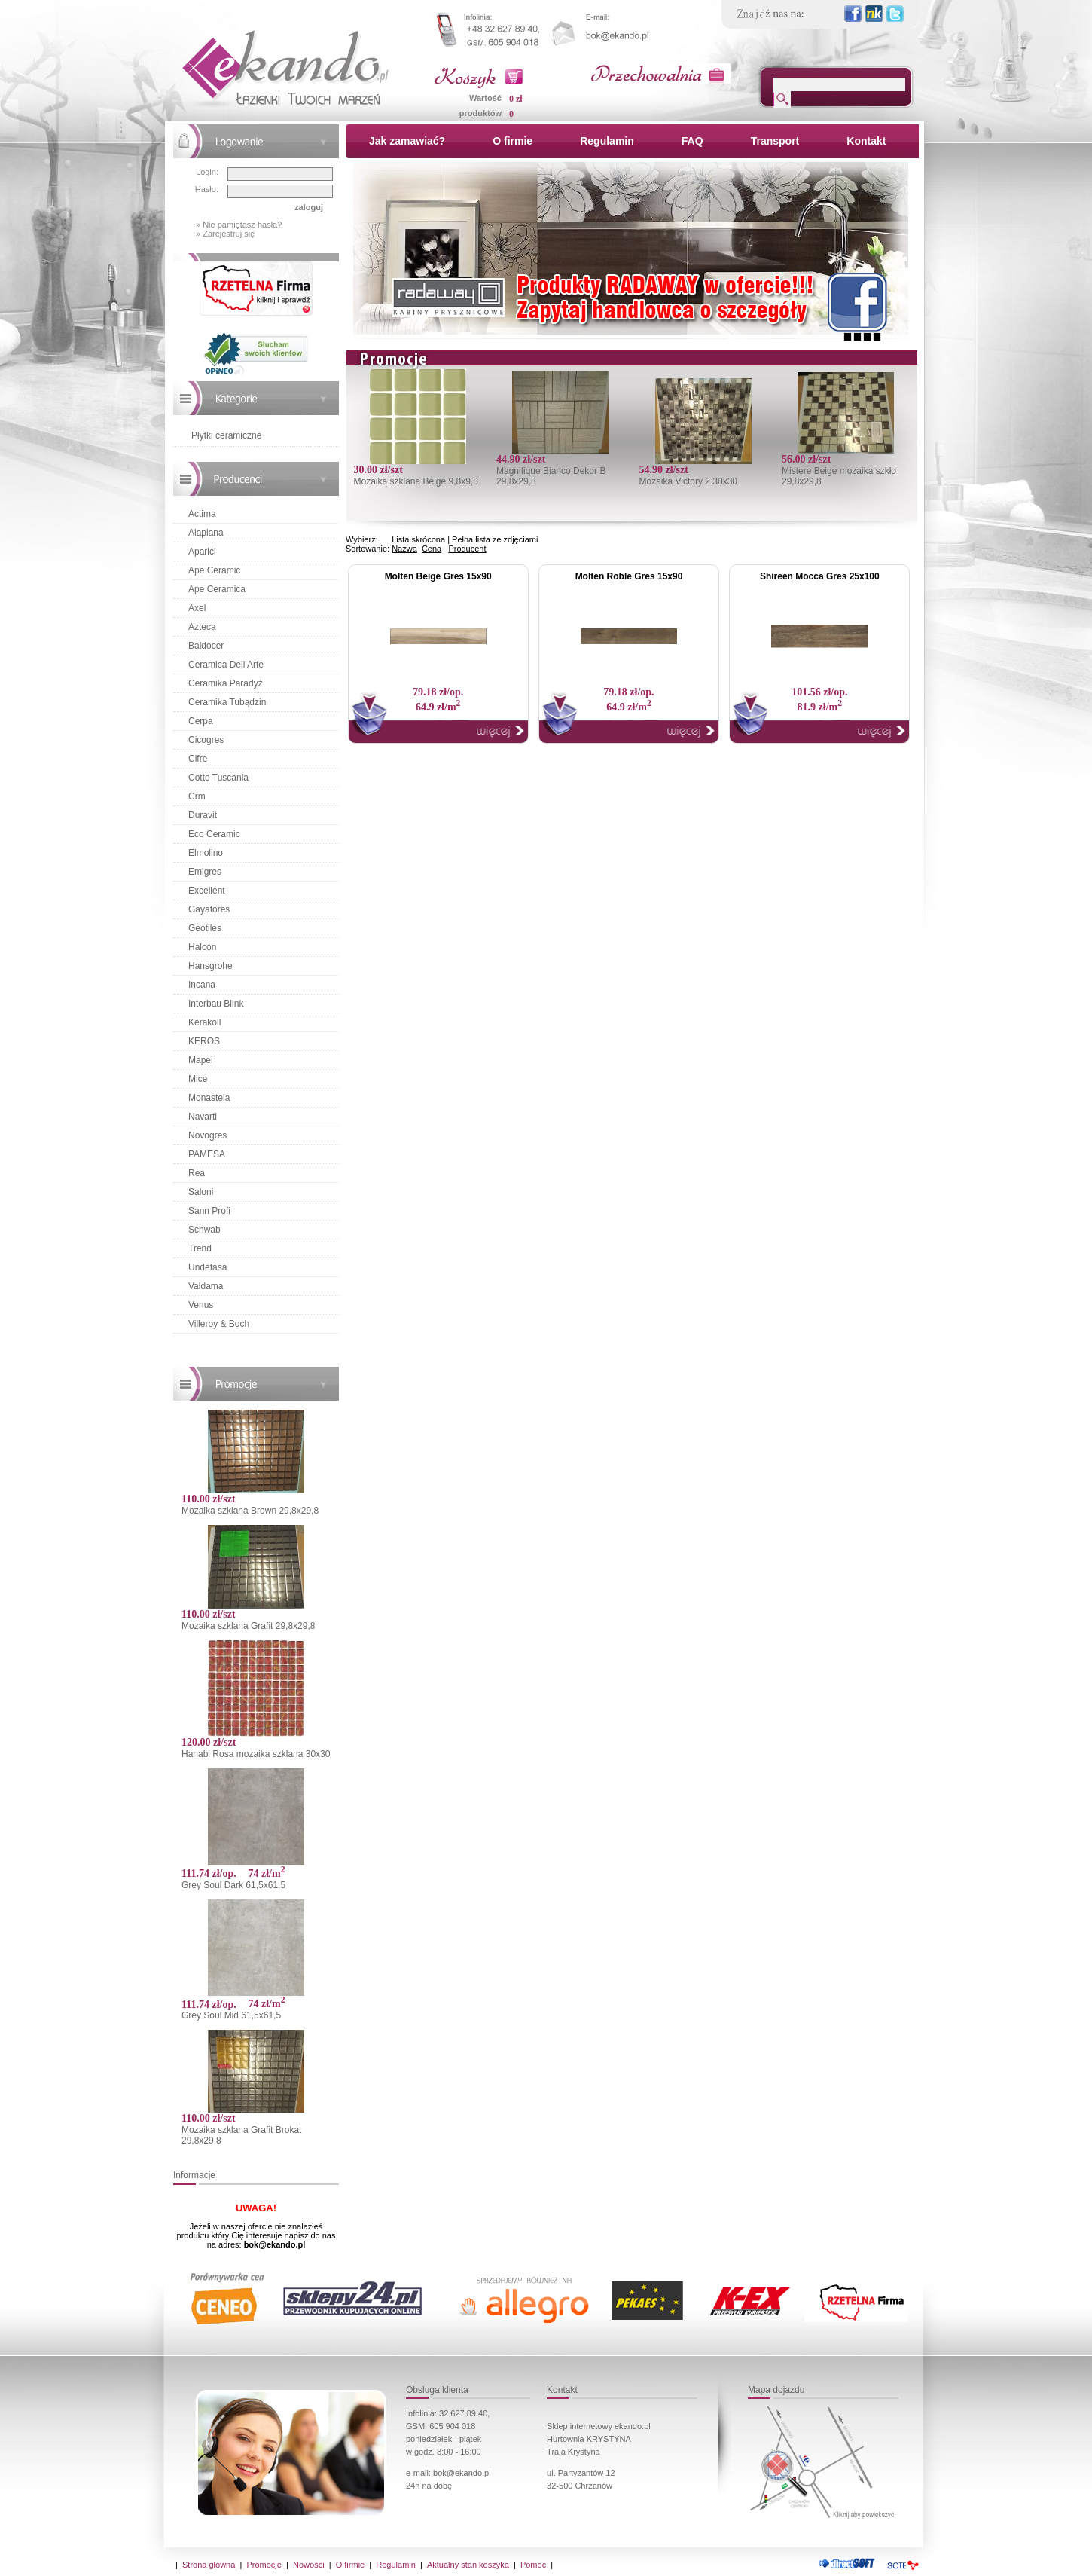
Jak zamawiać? (407, 141)
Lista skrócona (418, 539)
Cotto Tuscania (218, 777)
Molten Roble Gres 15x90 (629, 576)
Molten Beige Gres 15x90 (438, 576)
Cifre (197, 758)
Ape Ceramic (214, 570)
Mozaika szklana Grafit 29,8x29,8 (248, 1626)
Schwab (204, 1229)
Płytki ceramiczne (226, 435)
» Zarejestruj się (225, 233)
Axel (197, 608)
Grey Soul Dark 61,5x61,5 (233, 1885)
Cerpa (200, 721)
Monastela (209, 1097)
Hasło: (206, 189)
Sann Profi (209, 1210)
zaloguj (308, 207)
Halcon (202, 947)
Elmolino (205, 853)
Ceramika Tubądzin (227, 702)
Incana (201, 984)
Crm (197, 796)
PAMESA (206, 1154)
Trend (200, 1248)
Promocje (263, 2564)
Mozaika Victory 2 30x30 (688, 481)
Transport (775, 141)
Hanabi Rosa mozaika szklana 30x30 (255, 1754)
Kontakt (866, 141)
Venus (200, 1305)
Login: (207, 171)
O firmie (512, 141)
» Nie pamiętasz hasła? (239, 224)
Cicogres (206, 740)
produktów (480, 113)
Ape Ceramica (217, 589)
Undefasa (207, 1267)
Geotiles (204, 928)
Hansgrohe (210, 966)
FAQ (692, 141)
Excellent (206, 890)
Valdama (205, 1286)
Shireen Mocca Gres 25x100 (820, 576)
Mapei (200, 1060)
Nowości (309, 2564)
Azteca (202, 627)
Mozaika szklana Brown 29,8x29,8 (250, 1510)
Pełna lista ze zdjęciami (495, 539)
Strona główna (208, 2564)
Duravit (202, 815)
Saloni (200, 1192)
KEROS (204, 1041)
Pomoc (533, 2564)
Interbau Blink (215, 1003)
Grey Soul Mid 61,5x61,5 (231, 2015)
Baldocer (206, 645)
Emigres (204, 871)
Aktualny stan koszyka (468, 2564)
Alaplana (206, 532)
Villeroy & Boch (218, 1324)
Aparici (202, 551)
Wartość (485, 97)
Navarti (202, 1116)
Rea (196, 1173)
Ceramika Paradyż (225, 683)
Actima (202, 514)
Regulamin (607, 141)
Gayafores (209, 909)
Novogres (207, 1135)
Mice (197, 1079)
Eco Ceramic (214, 834)
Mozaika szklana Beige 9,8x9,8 (415, 481)
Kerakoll (204, 1022)
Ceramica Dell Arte (226, 664)
